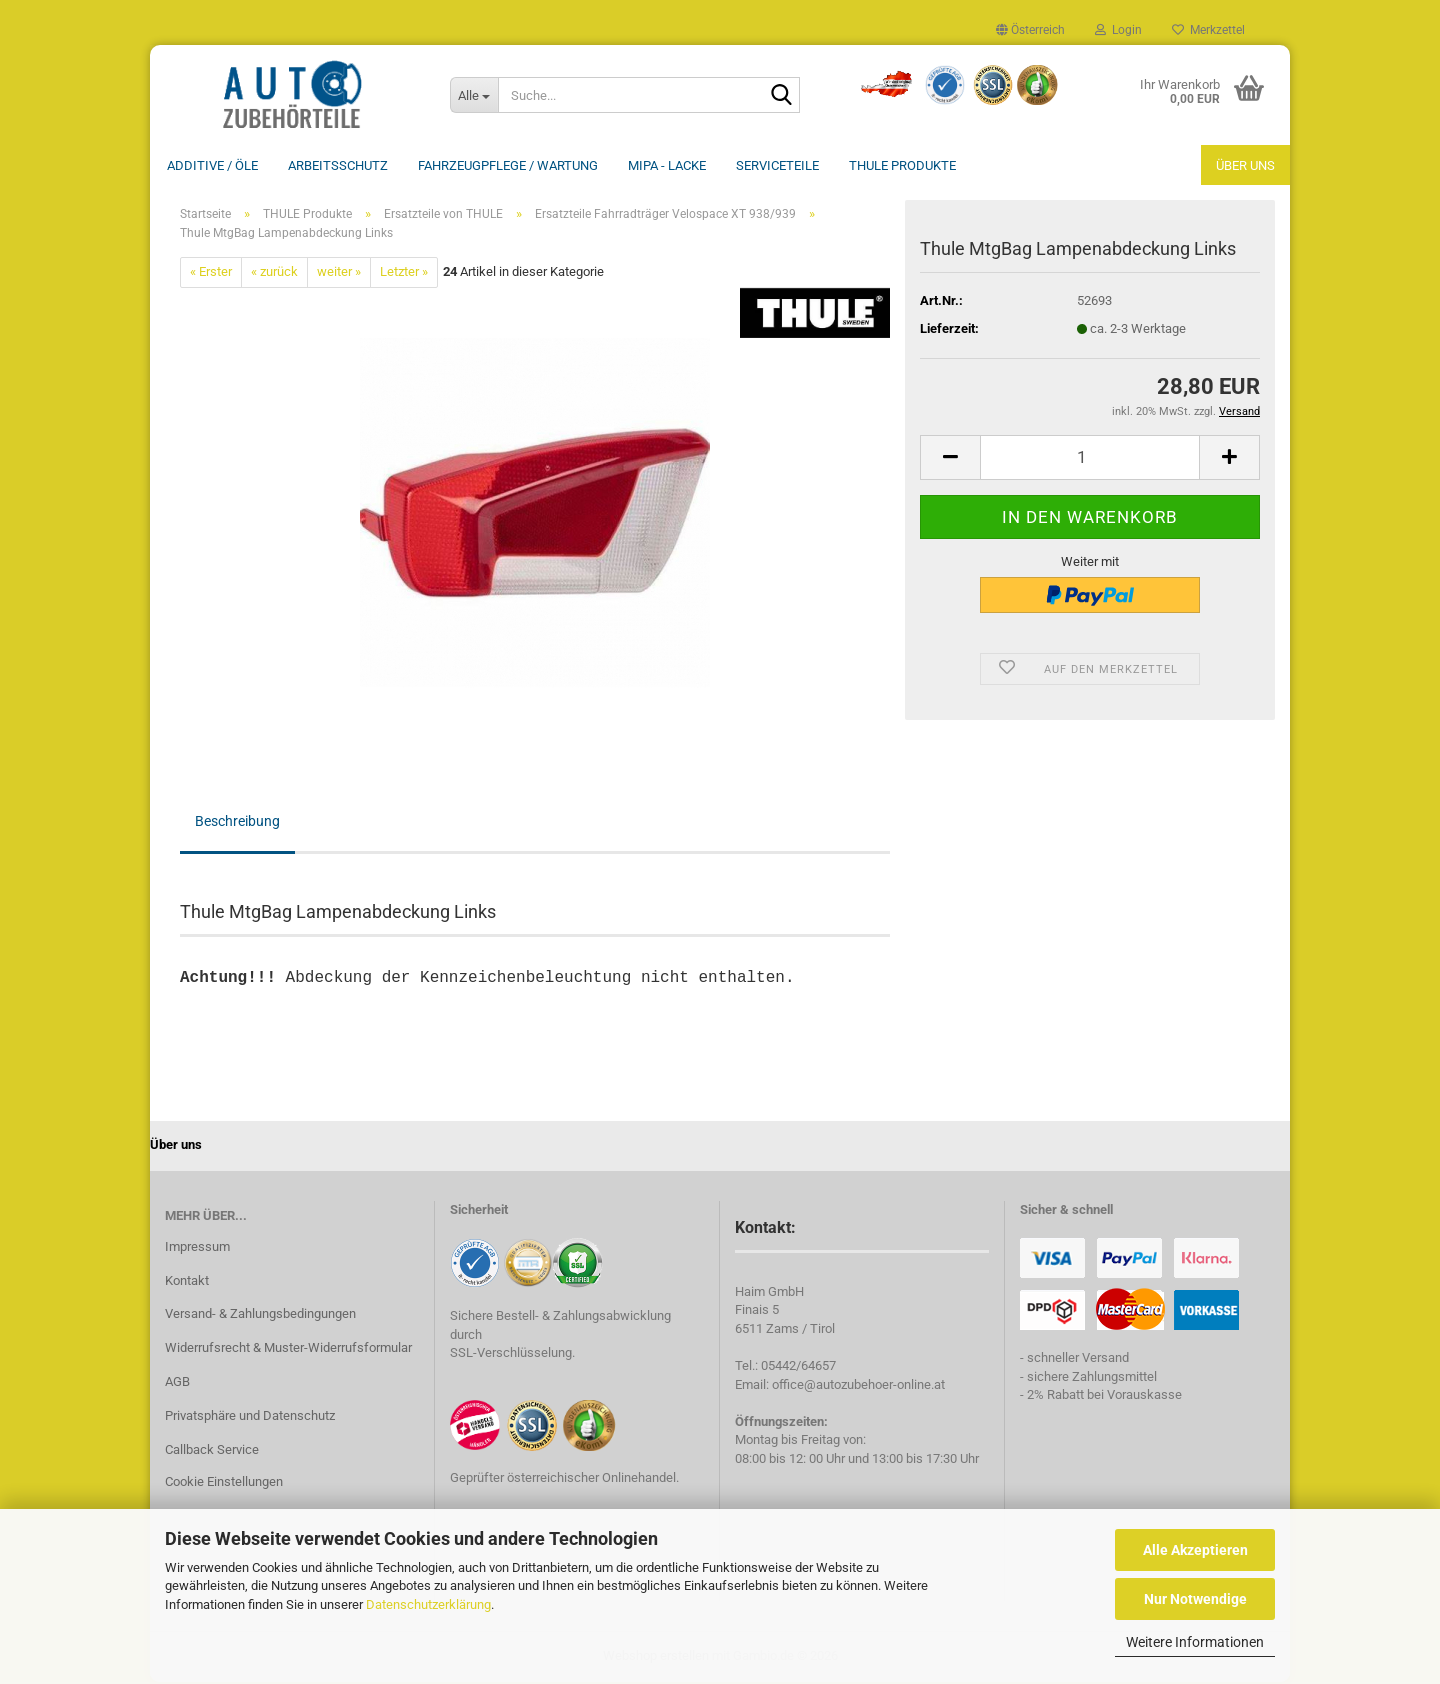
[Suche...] (474, 95)
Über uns (1245, 165)
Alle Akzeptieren (1195, 1550)
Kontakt (187, 1282)
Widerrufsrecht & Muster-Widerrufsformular (288, 1349)
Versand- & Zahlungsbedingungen (260, 1315)
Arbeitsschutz (338, 165)
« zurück (274, 273)
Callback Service (212, 1451)
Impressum (197, 1248)
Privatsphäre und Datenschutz (250, 1417)
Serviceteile (777, 165)
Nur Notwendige (1195, 1599)
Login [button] (1118, 30)
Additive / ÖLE (212, 165)
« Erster (211, 273)
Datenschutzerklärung (428, 1604)
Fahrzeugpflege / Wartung (508, 165)
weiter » (339, 273)
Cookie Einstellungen (224, 1483)
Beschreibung (237, 823)
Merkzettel (1208, 30)
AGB (177, 1383)
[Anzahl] (1090, 459)
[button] (1030, 30)
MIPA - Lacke (667, 165)
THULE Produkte (902, 165)
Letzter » (404, 273)
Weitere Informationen (1195, 1642)
